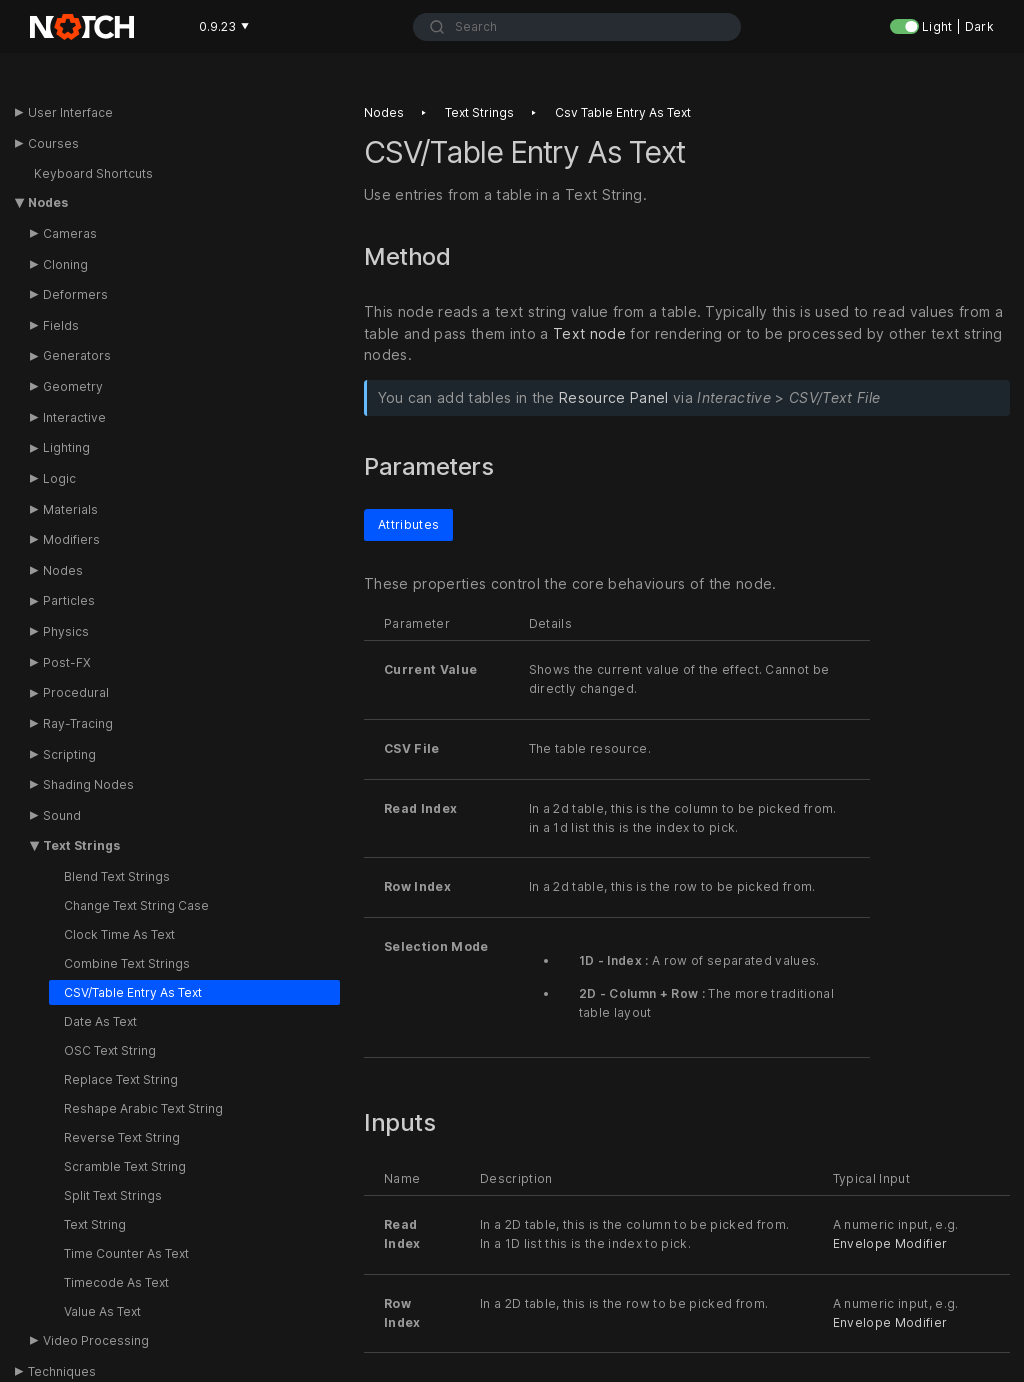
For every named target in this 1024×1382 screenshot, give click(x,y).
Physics (66, 631)
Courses (53, 143)
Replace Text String (121, 1079)
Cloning (65, 264)
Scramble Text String (125, 1166)
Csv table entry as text (623, 112)
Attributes (408, 524)
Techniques (62, 1371)
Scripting (69, 754)
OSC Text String (110, 1050)
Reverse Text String (122, 1137)
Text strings (479, 112)
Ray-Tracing (78, 723)
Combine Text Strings (127, 963)
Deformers (75, 294)
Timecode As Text (116, 1282)
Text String (95, 1224)
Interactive (74, 417)
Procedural (76, 692)
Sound (62, 815)
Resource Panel (614, 398)
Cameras (70, 233)
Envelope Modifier (890, 1243)
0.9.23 (224, 26)
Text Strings (81, 845)
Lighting (66, 447)
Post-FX (67, 662)
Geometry (73, 386)
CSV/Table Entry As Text (133, 992)
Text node (589, 333)
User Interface (70, 112)
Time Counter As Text (126, 1253)
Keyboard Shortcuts (93, 173)
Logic (59, 478)
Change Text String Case (136, 905)
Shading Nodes (88, 784)
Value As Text (102, 1311)
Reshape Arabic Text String (143, 1108)
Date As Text (100, 1021)
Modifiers (71, 539)
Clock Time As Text (119, 934)
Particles (69, 600)
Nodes (48, 202)
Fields (61, 325)
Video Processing (96, 1340)
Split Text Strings (113, 1195)
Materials (70, 509)
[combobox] (577, 27)
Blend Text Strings (117, 876)
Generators (77, 355)
